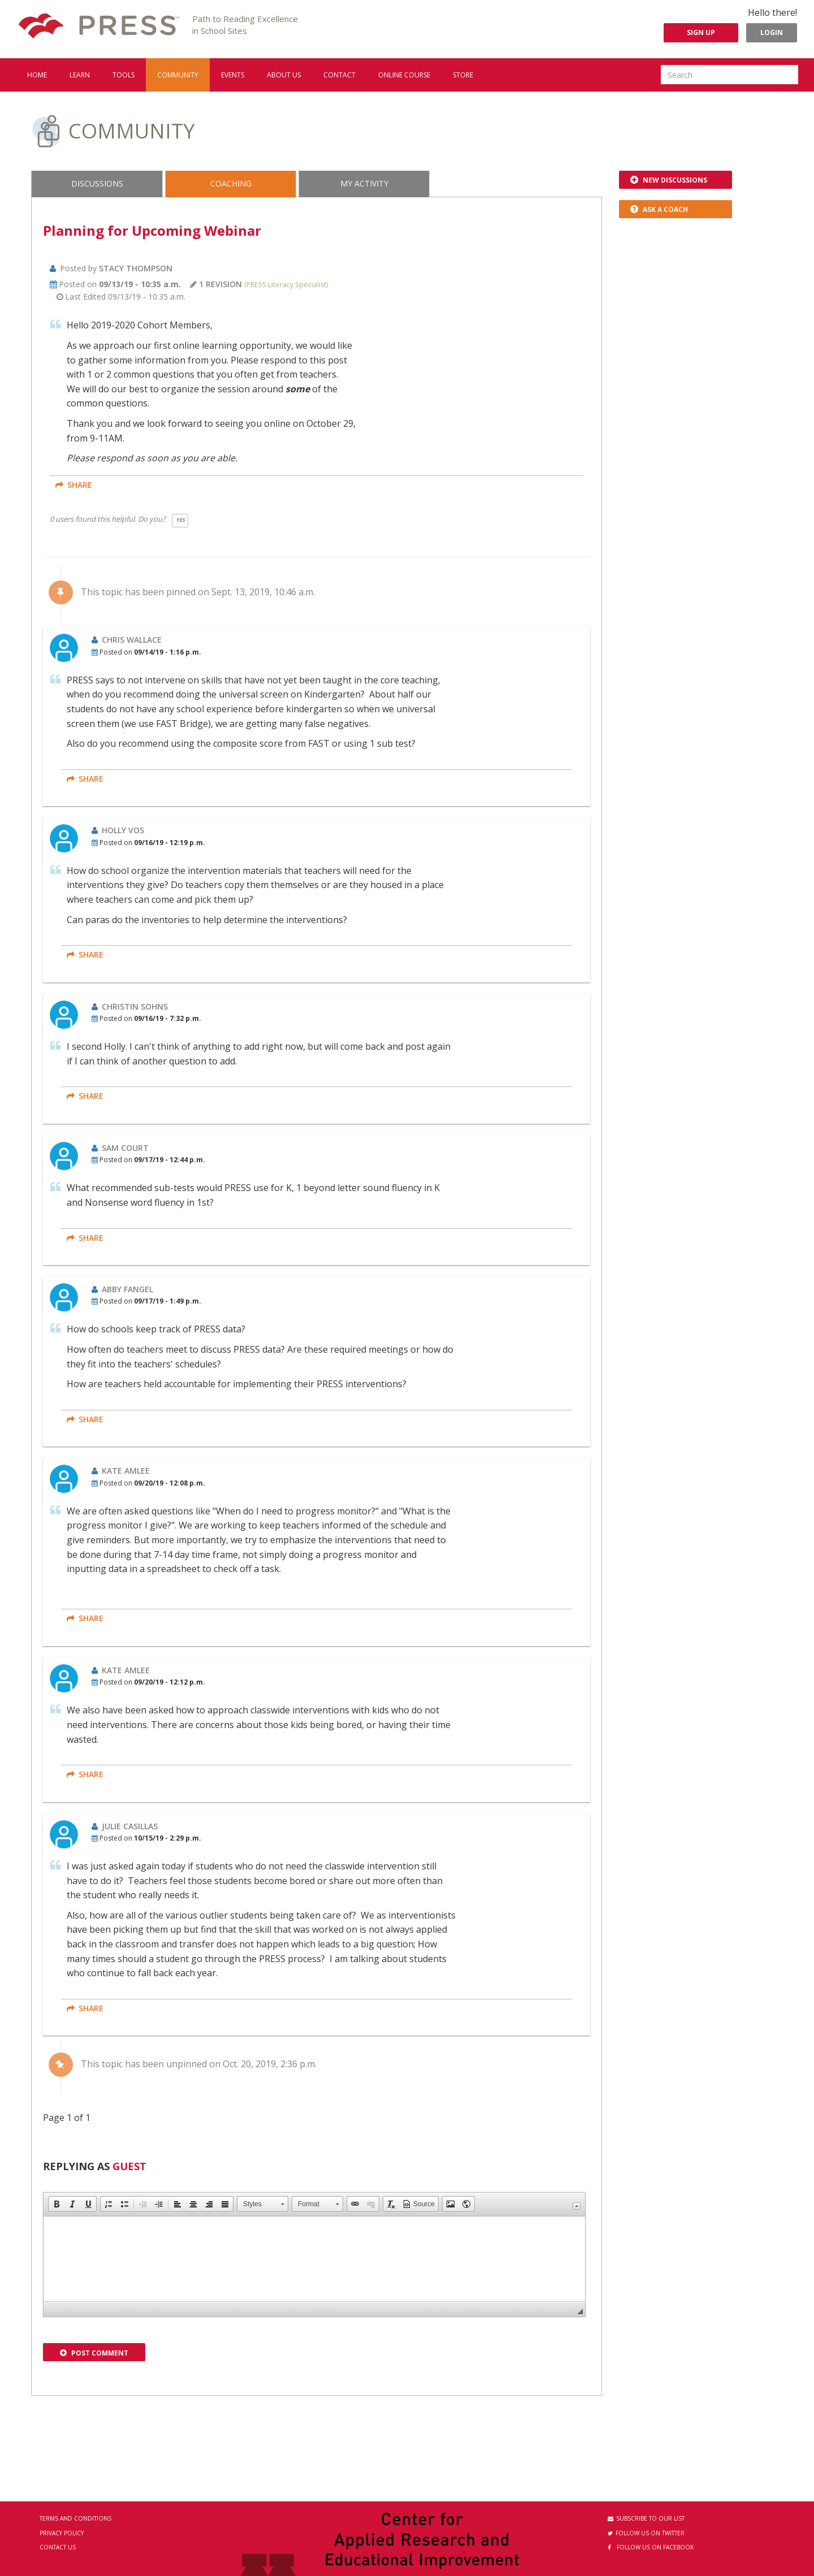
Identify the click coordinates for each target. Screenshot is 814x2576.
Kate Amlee (126, 1470)
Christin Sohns (135, 1006)
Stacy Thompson (135, 268)
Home (37, 75)
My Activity (364, 183)
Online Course (404, 75)
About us (284, 75)
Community (177, 75)
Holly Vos (123, 830)
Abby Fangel (127, 1289)
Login (771, 32)
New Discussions (668, 180)
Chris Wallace (132, 639)
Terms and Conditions (75, 2518)
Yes (180, 519)
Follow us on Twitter (646, 2533)
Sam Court (125, 1147)
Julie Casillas (130, 1826)
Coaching (231, 183)
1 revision (216, 284)
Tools (123, 75)
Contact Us (58, 2547)
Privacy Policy (62, 2533)
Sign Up (701, 32)
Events (232, 75)
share (73, 484)
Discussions (97, 183)
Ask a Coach (659, 209)
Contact (339, 75)
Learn (80, 75)
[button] (56, 2204)
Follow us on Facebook (651, 2547)
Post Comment (94, 2353)
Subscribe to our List (646, 2518)
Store (463, 75)
